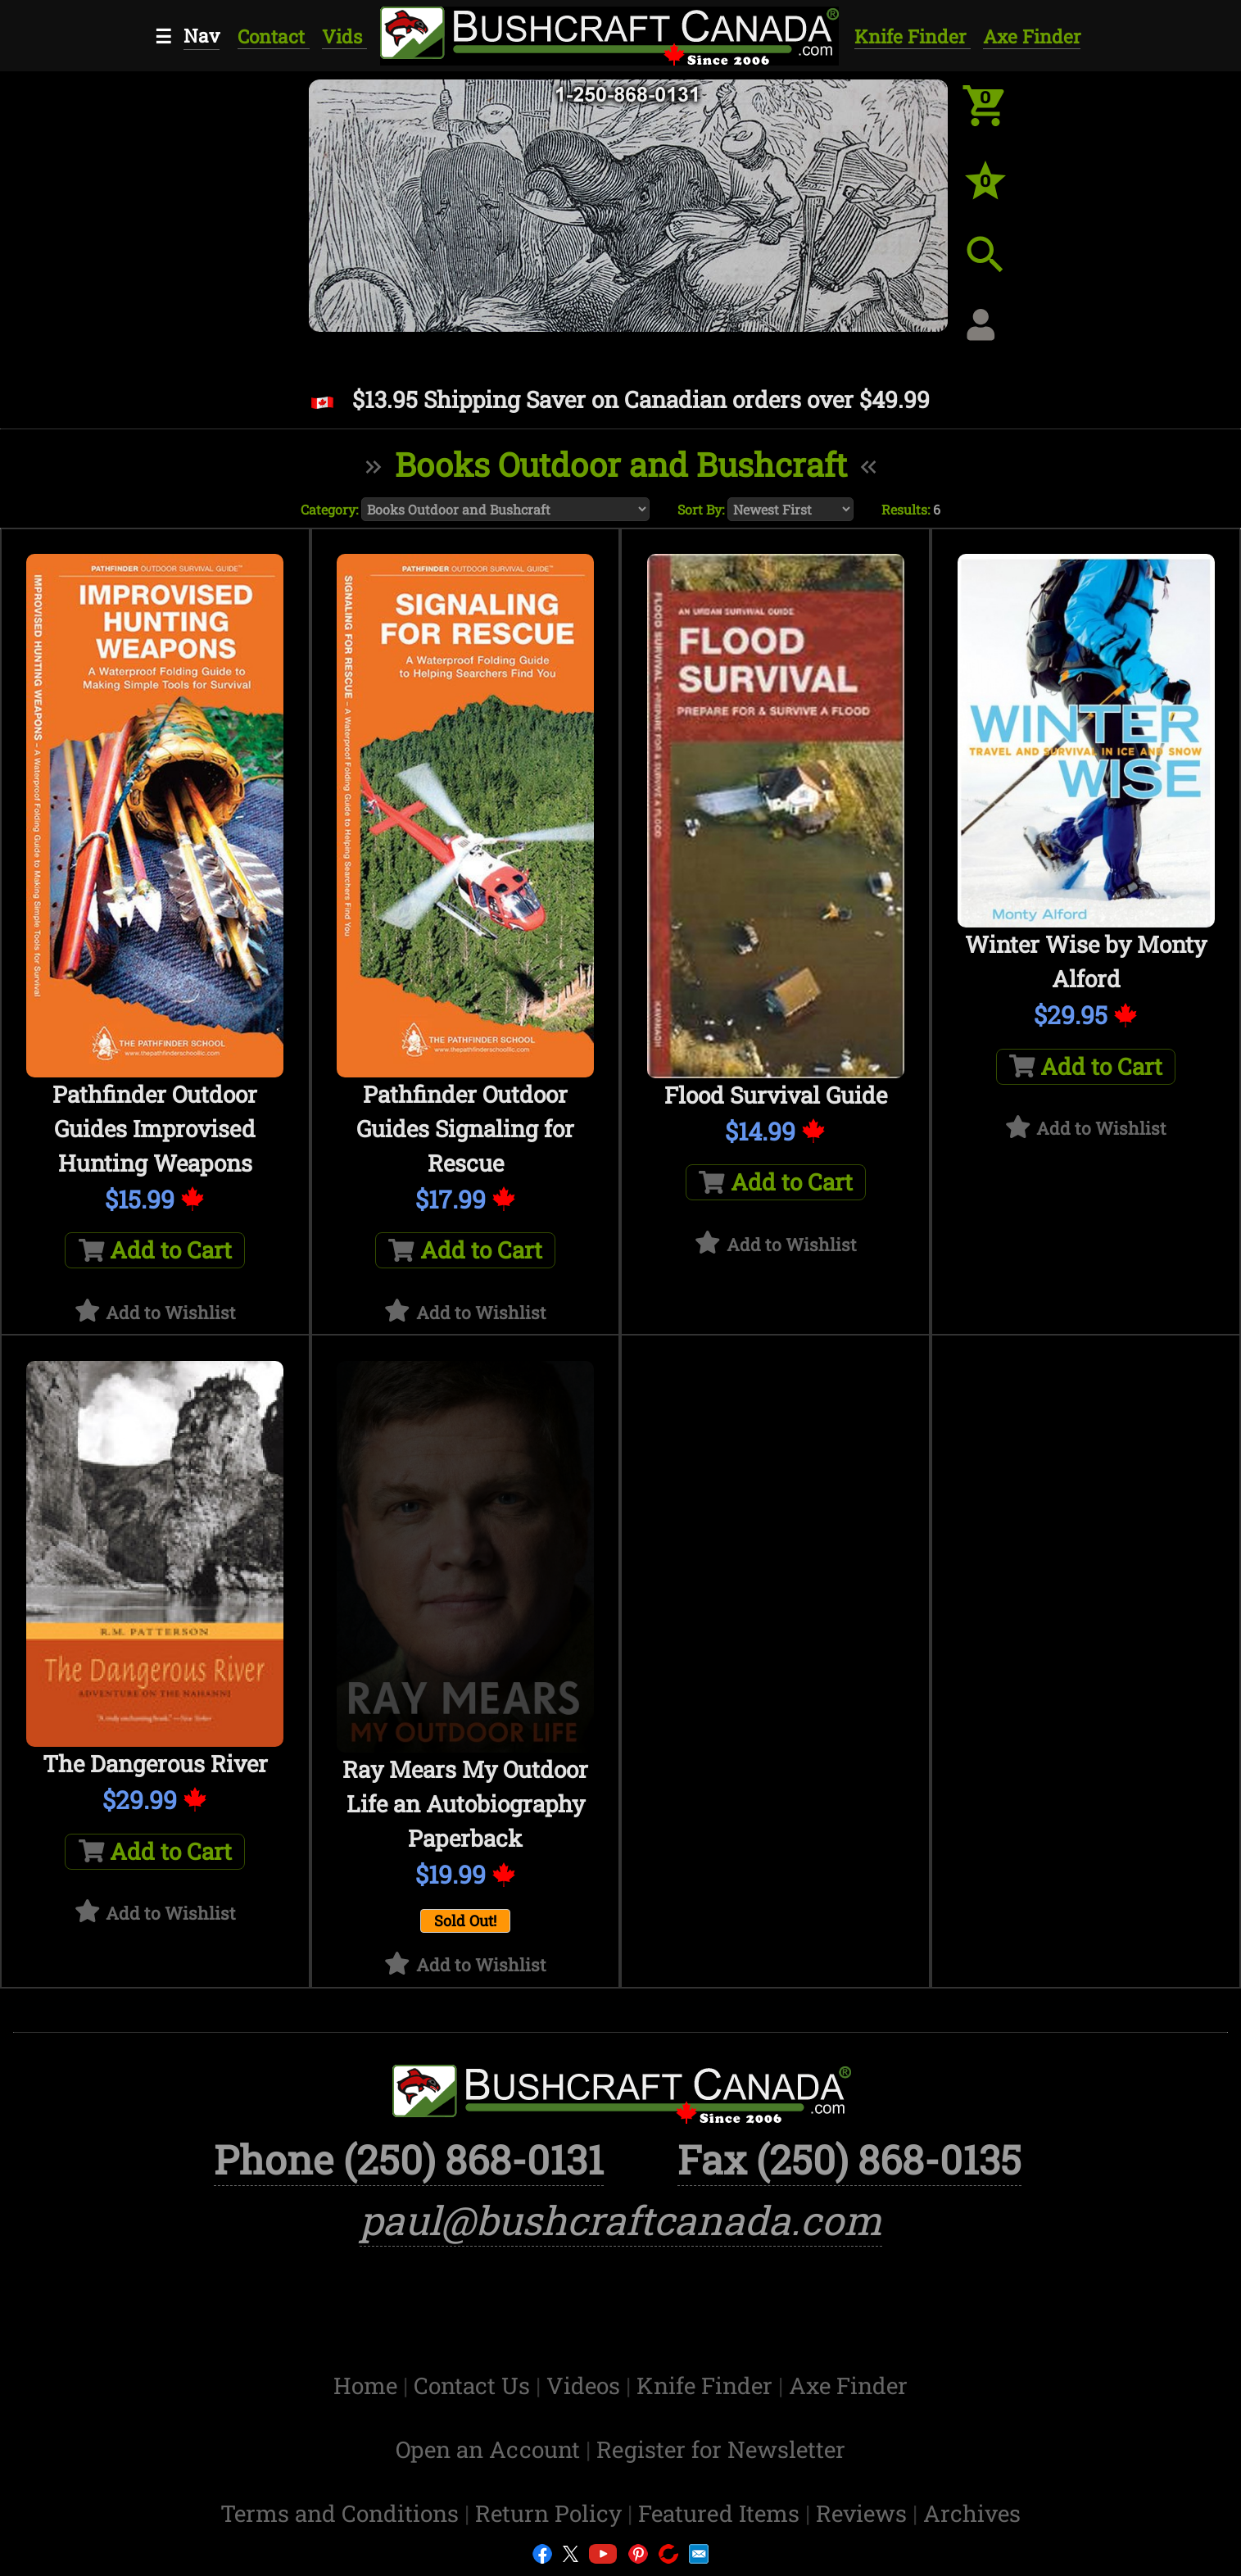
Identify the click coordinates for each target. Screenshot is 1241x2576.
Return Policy (551, 2513)
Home (368, 2385)
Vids (344, 36)
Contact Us (475, 2385)
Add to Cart (156, 1250)
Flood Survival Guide (775, 1095)
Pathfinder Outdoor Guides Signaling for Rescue (465, 1128)
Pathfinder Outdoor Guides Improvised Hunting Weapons (154, 1128)
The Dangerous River (155, 1763)
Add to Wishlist (171, 1312)
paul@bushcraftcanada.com (621, 2219)
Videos (586, 2385)
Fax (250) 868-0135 (849, 2159)
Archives (972, 2513)
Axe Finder (1031, 36)
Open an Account (488, 2449)
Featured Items (721, 2513)
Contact (274, 36)
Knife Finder (912, 36)
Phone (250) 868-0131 (409, 2159)
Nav (201, 35)
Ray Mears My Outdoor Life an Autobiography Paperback (465, 1803)
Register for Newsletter (720, 2449)
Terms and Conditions (342, 2513)
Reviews (864, 2513)
